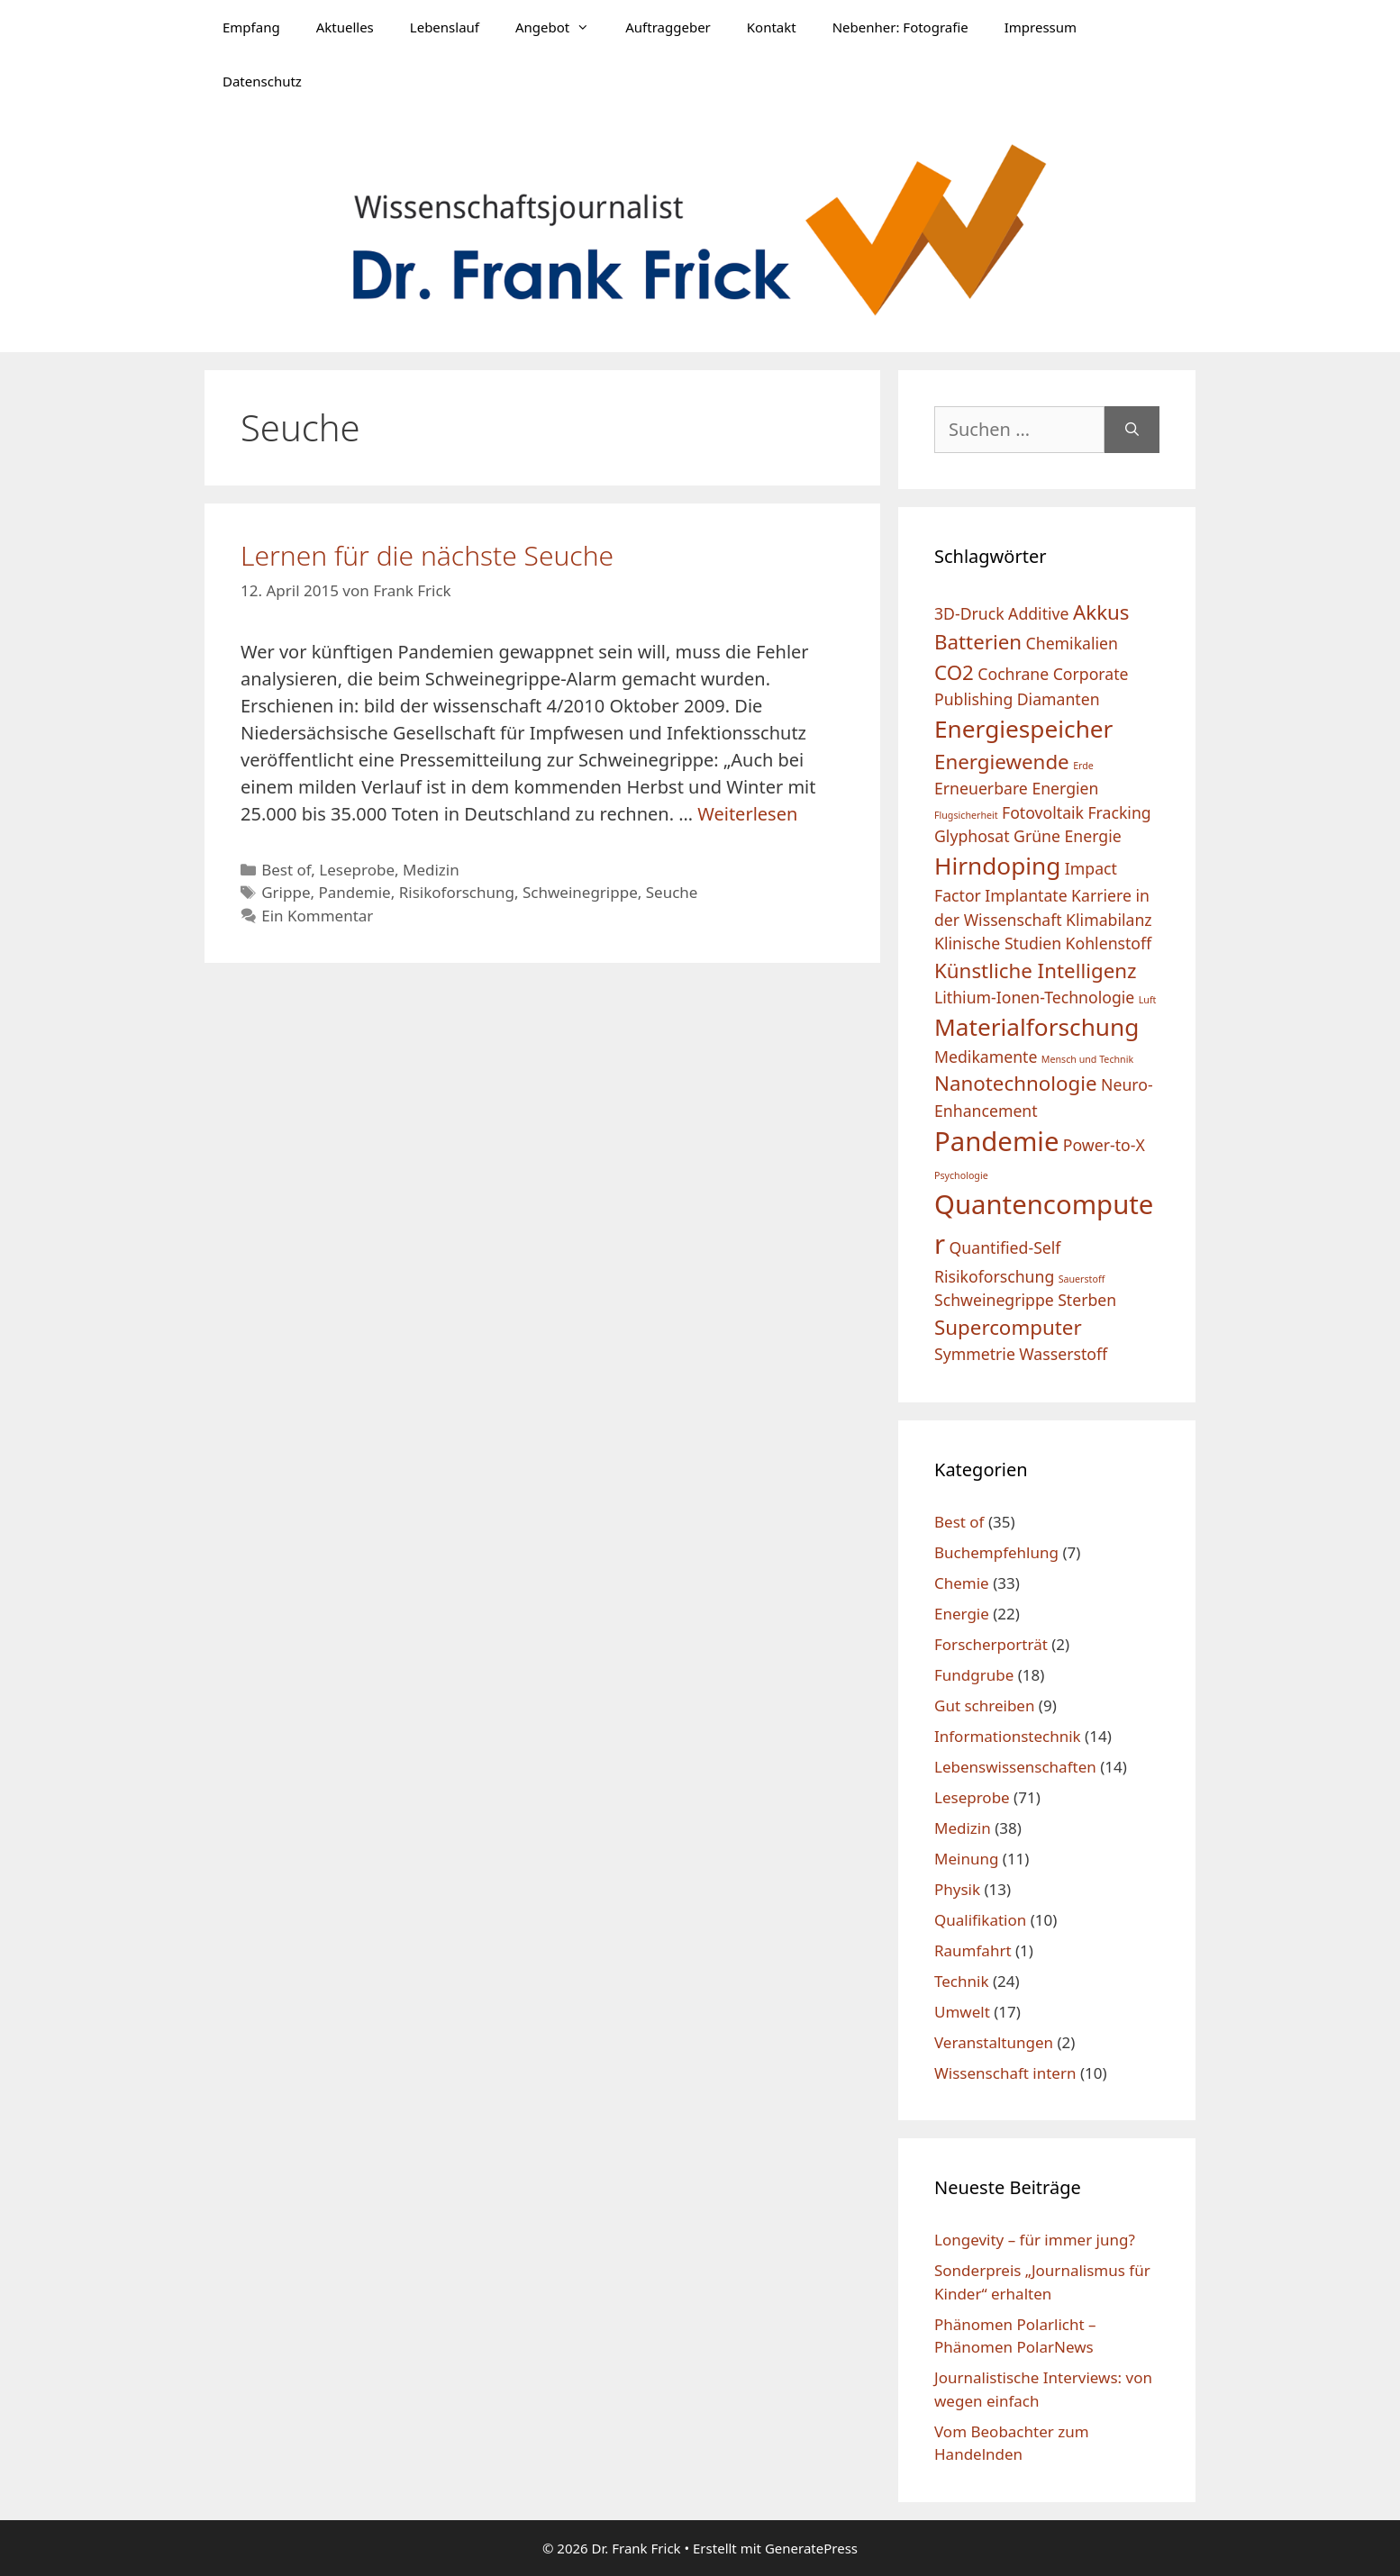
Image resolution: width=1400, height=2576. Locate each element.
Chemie (961, 1583)
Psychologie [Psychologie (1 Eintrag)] (961, 1175)
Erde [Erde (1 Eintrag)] (1083, 765)
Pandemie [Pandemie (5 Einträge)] (996, 1141)
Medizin (431, 869)
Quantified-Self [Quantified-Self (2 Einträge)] (1005, 1247)
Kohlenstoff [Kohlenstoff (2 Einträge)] (1109, 943)
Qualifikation (980, 1919)
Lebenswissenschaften (1015, 1766)
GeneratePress (811, 2548)
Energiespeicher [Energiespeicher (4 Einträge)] (1023, 728)
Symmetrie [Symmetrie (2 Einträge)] (974, 1354)
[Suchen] (1132, 429)
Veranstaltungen (993, 2042)
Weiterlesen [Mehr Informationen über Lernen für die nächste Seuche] (747, 814)
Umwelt (962, 2011)
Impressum (1041, 27)
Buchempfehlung (996, 1552)
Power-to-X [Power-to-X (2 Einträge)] (1104, 1145)
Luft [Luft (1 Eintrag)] (1148, 999)
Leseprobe (357, 869)
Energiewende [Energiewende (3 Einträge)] (1001, 762)
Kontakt (771, 27)
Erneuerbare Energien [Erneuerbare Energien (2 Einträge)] (1016, 788)
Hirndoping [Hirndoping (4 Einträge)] (997, 865)
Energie (961, 1613)
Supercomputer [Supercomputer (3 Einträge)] (1008, 1327)
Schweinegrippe (580, 892)
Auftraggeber (668, 27)
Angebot (561, 27)
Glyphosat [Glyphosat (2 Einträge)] (972, 836)
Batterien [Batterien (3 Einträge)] (978, 642)
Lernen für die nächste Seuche (427, 555)
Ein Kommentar (317, 915)
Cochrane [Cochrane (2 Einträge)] (1013, 674)
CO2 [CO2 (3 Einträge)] (954, 672)
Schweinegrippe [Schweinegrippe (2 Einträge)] (994, 1300)
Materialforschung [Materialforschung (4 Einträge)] (1036, 1027)
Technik (961, 1981)
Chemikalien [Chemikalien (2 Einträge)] (1072, 643)
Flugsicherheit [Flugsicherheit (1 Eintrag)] (966, 815)
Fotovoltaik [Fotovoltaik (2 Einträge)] (1043, 812)
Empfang (251, 27)
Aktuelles (345, 27)
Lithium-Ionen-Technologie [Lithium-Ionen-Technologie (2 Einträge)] (1034, 997)
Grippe (285, 892)
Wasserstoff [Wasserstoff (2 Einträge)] (1063, 1354)
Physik (957, 1889)
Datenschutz (262, 81)
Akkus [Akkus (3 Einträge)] (1101, 612)
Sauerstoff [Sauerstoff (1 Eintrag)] (1082, 1279)
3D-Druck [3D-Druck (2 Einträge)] (969, 613)
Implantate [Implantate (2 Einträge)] (1026, 895)
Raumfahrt (973, 1950)
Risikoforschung (456, 892)
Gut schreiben (984, 1705)
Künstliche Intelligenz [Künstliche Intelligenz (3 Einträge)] (1035, 970)
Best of (286, 869)
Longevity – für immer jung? (1034, 2239)
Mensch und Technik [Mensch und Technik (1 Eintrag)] (1087, 1059)
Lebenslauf (444, 27)
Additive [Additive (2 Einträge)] (1038, 613)
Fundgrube (974, 1674)
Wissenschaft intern (1005, 2073)
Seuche (672, 892)
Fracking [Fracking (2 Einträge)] (1118, 812)
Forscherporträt (991, 1644)
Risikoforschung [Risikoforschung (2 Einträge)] (994, 1276)
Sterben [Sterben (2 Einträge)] (1087, 1300)
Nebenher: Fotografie (900, 27)
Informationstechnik (1007, 1736)
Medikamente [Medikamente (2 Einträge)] (985, 1056)
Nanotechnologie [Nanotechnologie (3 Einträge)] (1015, 1083)
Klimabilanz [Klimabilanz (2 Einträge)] (1109, 919)
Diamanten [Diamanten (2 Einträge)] (1058, 699)
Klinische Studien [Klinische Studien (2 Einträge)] (997, 943)
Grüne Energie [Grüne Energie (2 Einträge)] (1068, 836)
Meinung (966, 1858)
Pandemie (354, 892)
